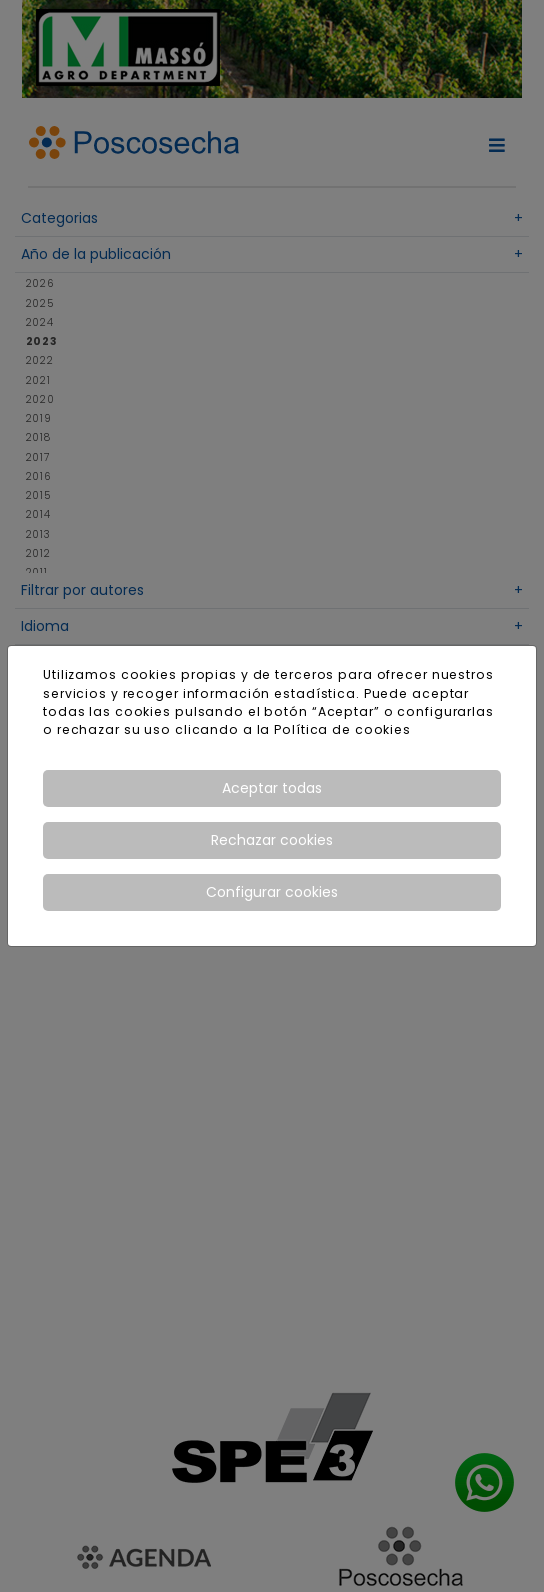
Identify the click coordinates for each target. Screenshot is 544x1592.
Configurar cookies (272, 892)
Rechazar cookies (272, 840)
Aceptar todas (272, 788)
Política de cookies (342, 729)
